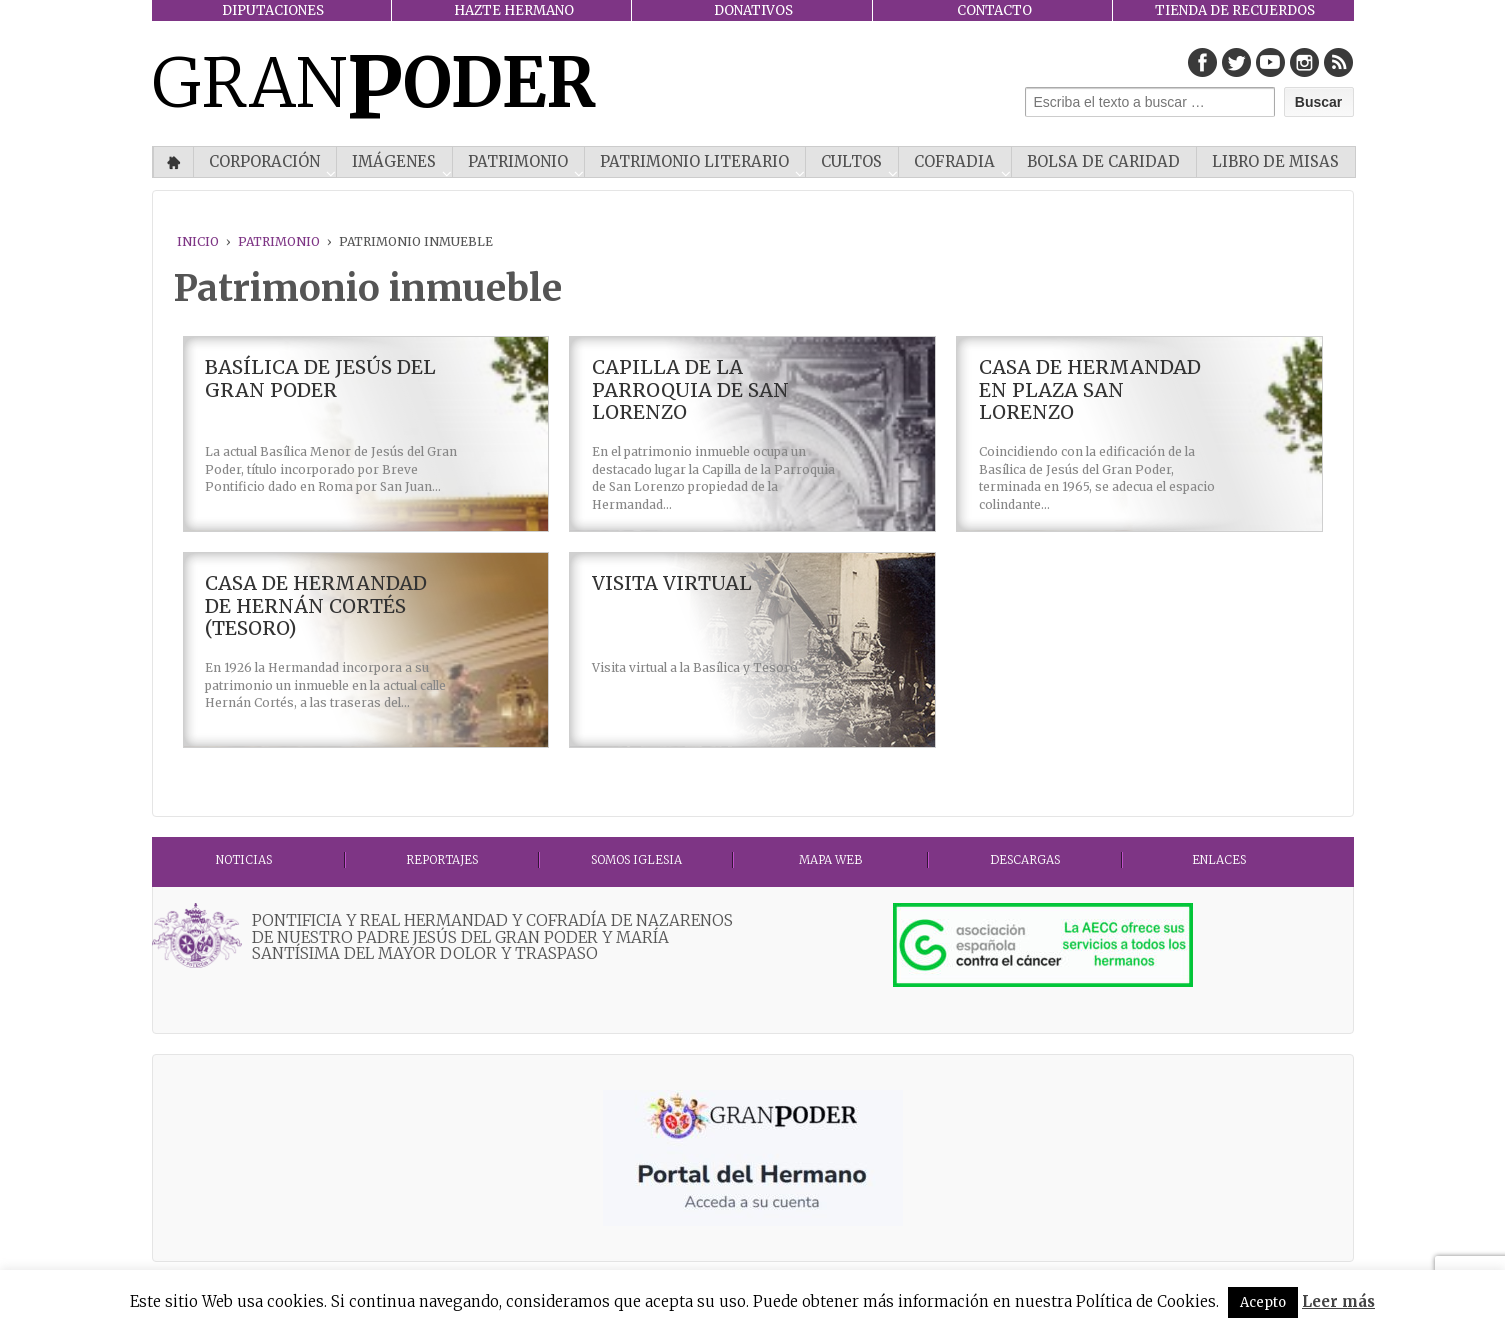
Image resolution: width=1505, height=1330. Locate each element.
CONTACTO (994, 10)
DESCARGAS (1025, 860)
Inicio (173, 162)
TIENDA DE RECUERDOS (1235, 10)
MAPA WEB (830, 860)
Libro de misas (1275, 161)
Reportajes (442, 860)
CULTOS (851, 161)
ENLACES (1219, 860)
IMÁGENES (394, 161)
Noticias (244, 860)
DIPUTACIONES (273, 10)
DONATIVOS (753, 10)
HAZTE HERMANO (514, 10)
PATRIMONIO (518, 161)
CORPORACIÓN (264, 161)
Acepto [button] (1263, 1302)
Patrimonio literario (694, 161)
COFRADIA (954, 161)
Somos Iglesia (636, 860)
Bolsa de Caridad (1103, 161)
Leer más (1338, 1301)
